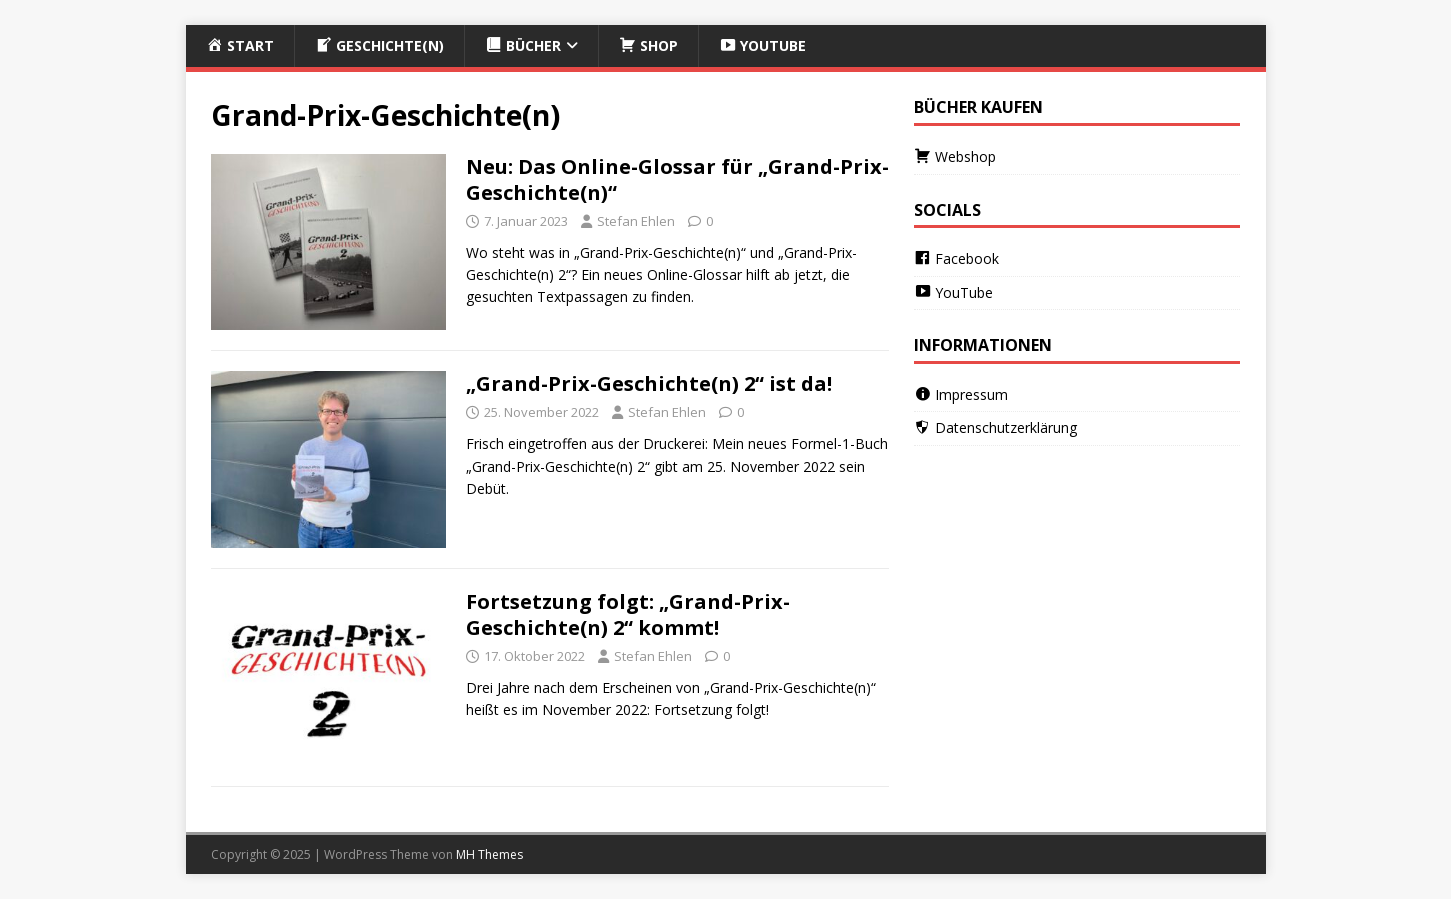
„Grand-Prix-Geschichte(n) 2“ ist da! (649, 383)
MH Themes (489, 854)
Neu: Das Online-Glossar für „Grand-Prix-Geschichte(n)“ (677, 179)
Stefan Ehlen (636, 221)
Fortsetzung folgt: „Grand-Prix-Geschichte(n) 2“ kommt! (628, 614)
